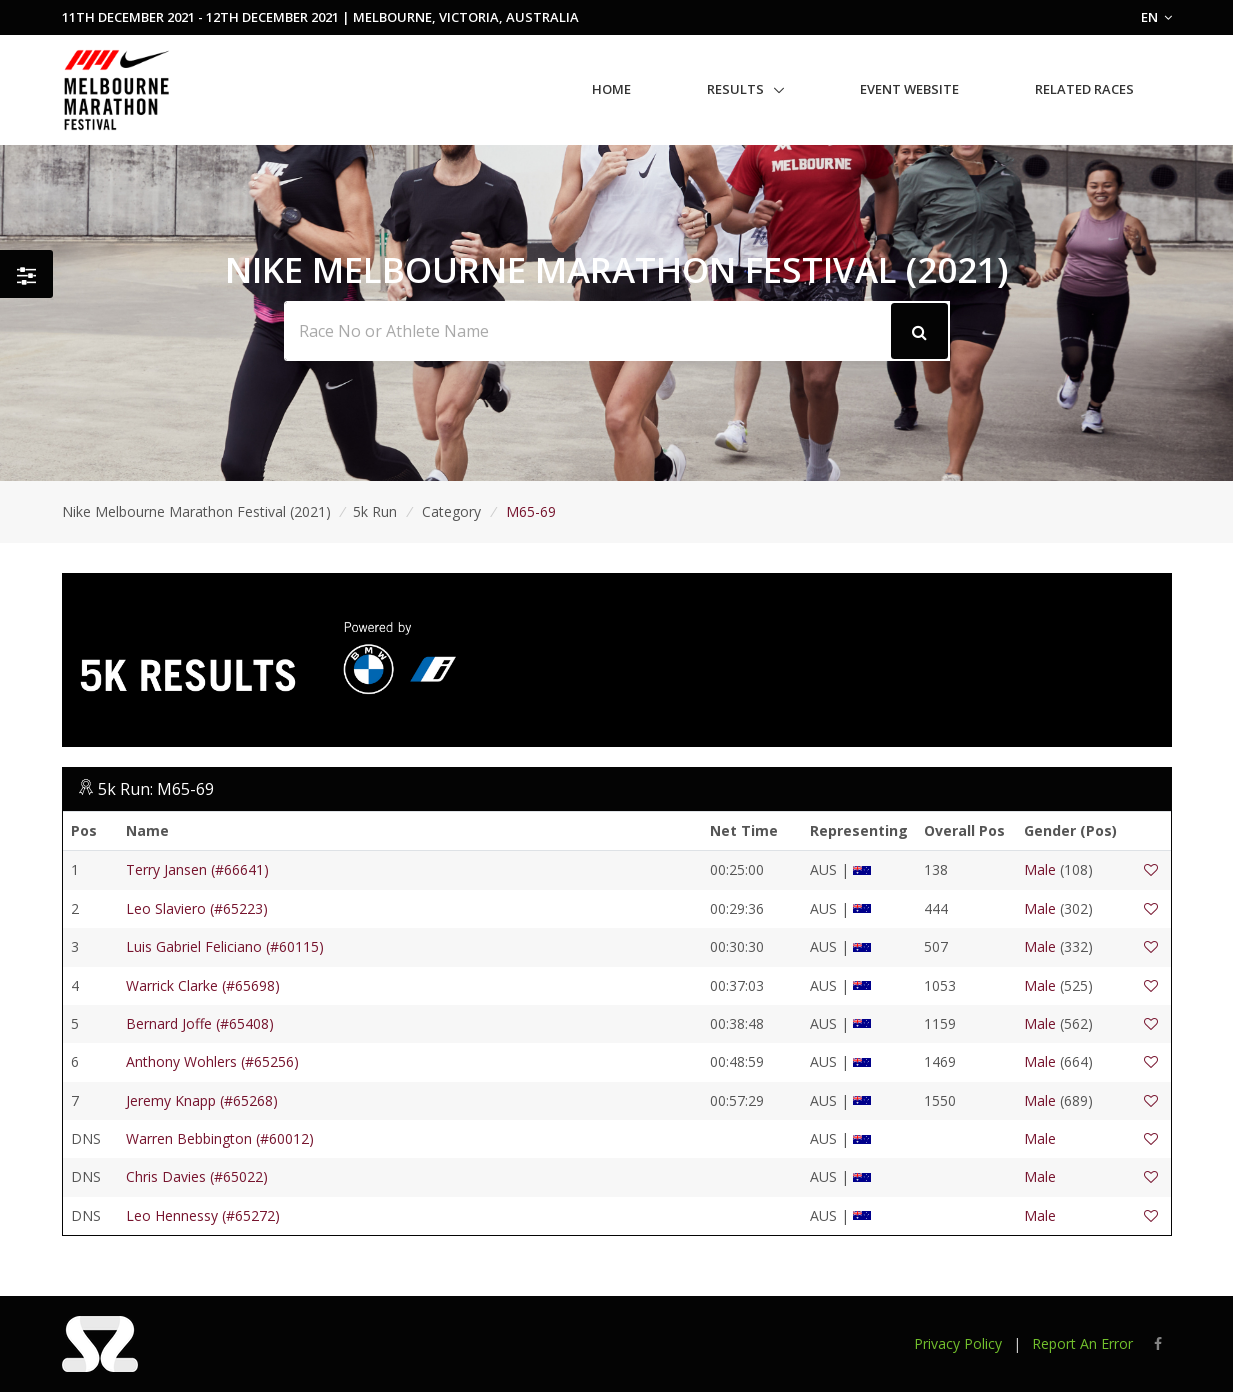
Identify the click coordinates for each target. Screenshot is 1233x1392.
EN (1156, 17)
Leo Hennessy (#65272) (203, 1215)
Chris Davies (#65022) (197, 1176)
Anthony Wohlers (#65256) (212, 1061)
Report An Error (1082, 1343)
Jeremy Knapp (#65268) (202, 1100)
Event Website (909, 89)
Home (611, 89)
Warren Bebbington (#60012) (220, 1138)
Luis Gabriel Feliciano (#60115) (225, 946)
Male (1040, 869)
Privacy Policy (958, 1343)
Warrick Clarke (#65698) (203, 985)
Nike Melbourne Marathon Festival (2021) (196, 511)
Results (735, 89)
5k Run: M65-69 (156, 789)
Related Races (1084, 89)
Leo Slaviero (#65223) (197, 908)
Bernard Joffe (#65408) (200, 1023)
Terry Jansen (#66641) (197, 869)
